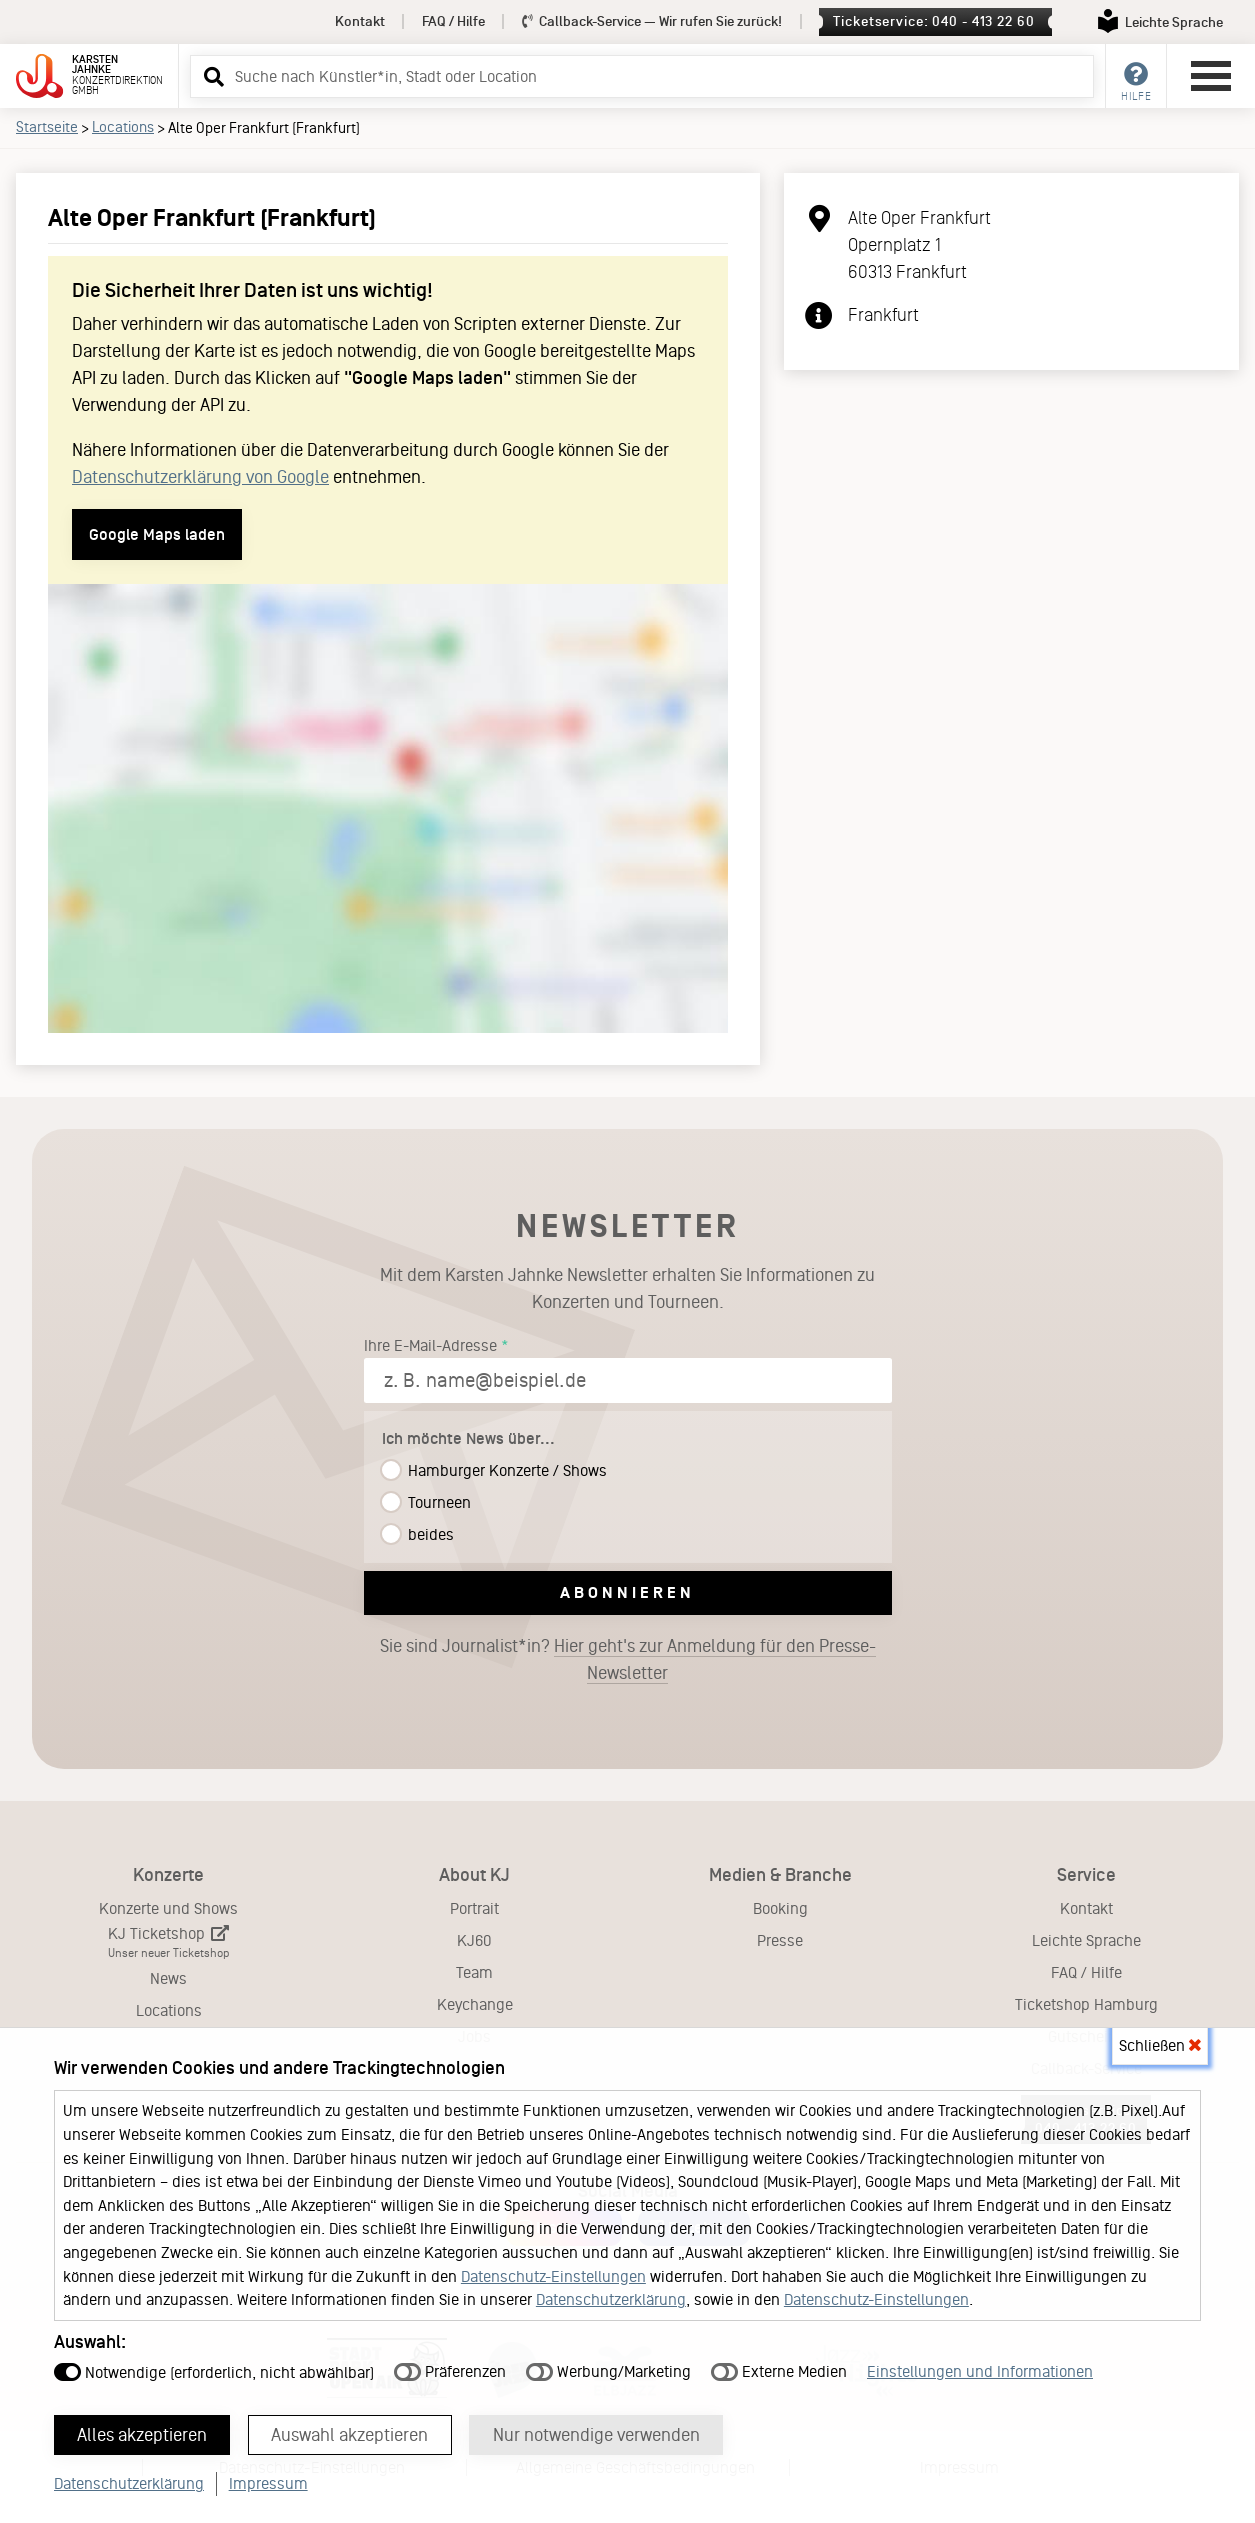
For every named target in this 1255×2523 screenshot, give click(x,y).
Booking (780, 1908)
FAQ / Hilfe (453, 21)
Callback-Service (652, 21)
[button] (211, 76)
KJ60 (474, 1940)
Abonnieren (627, 1592)
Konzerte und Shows (168, 1908)
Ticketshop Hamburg (1086, 2004)
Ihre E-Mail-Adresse (430, 1345)
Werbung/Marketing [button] (608, 2370)
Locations (123, 127)
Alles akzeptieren (143, 2434)
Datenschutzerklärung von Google (200, 477)
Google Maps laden (157, 534)
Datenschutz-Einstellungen (553, 2275)
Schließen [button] (1160, 2044)
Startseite (47, 127)
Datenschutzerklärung (611, 2298)
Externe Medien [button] (779, 2370)
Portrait (474, 1908)
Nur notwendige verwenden (598, 2434)
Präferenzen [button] (450, 2370)
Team (474, 1972)
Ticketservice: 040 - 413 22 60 (933, 21)
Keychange (475, 2004)
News (168, 1978)
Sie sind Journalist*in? (628, 1660)
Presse (780, 1940)
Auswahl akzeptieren (351, 2434)
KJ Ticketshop (168, 1942)
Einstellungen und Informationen (980, 2370)
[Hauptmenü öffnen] (1211, 76)
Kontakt (360, 21)
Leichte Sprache (1086, 1940)
